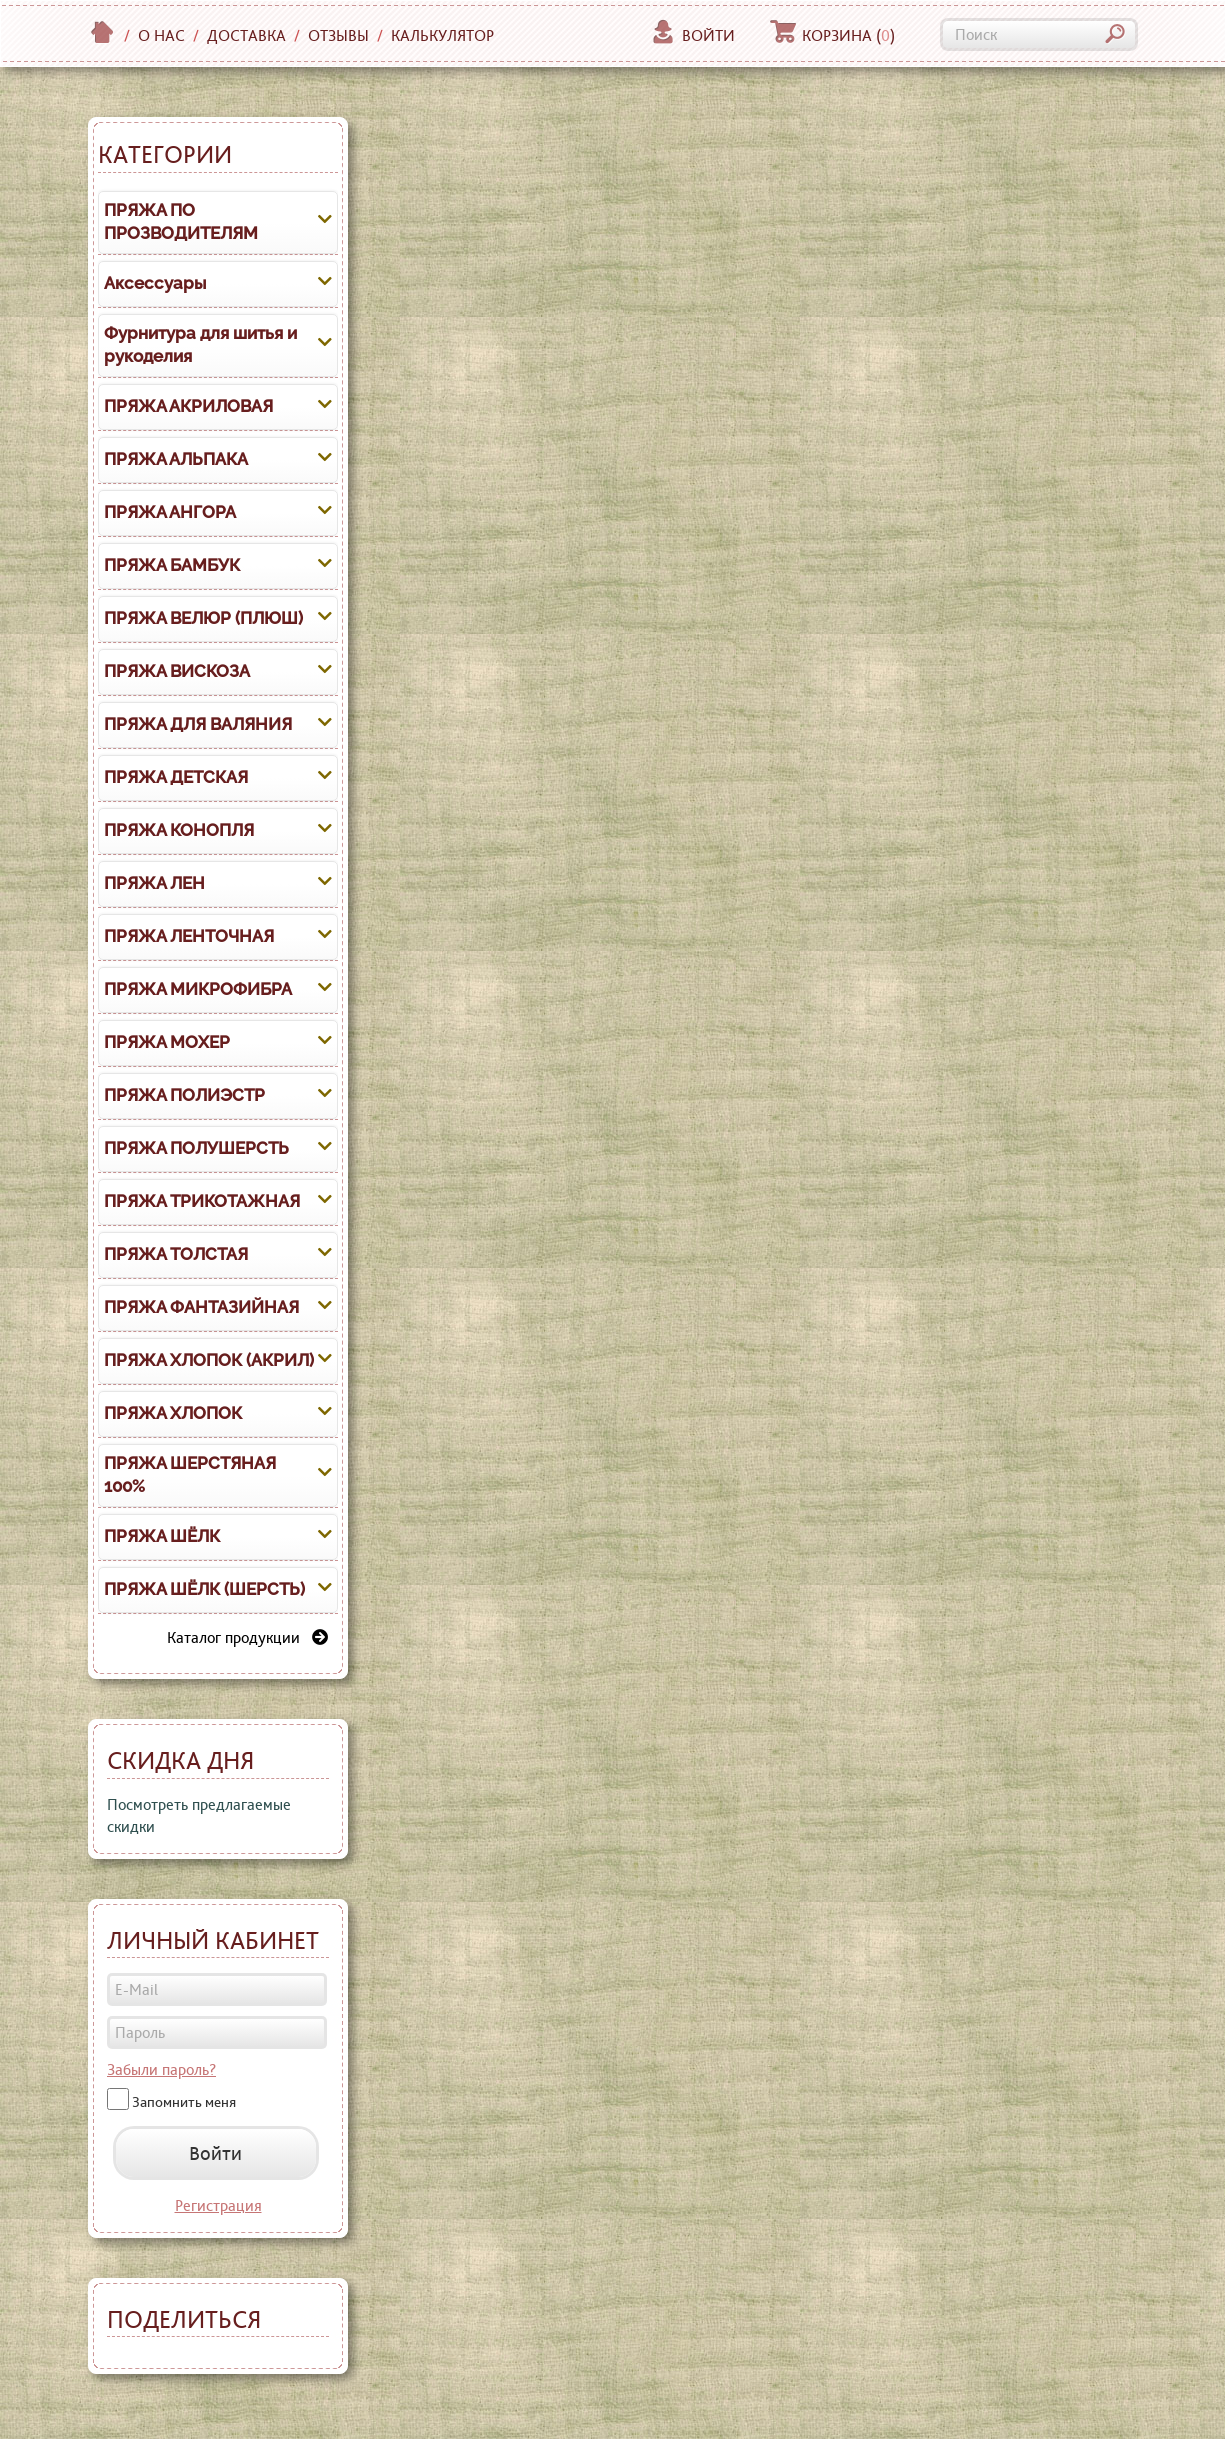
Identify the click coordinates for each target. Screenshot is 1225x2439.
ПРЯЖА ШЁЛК (162, 1536)
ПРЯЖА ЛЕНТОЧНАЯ (189, 936)
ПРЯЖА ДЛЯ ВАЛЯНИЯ (198, 724)
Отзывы (338, 35)
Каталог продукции (247, 1637)
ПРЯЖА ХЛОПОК (173, 1413)
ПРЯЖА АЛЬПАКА (176, 459)
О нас (161, 35)
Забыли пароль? (161, 2069)
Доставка (246, 35)
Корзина (832, 35)
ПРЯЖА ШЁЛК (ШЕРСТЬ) (204, 1589)
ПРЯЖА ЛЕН (154, 883)
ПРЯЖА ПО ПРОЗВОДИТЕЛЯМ (181, 222)
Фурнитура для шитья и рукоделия (200, 345)
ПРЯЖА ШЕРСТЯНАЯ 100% (190, 1475)
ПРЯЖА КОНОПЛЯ (179, 830)
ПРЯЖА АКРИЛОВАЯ (188, 406)
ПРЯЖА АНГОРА (170, 512)
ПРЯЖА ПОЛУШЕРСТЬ (196, 1148)
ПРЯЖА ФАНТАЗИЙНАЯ (201, 1307)
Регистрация (218, 2205)
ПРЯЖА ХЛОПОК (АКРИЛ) (209, 1360)
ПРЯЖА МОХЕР (167, 1042)
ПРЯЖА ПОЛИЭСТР (184, 1095)
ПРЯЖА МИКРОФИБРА (198, 989)
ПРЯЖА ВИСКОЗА (177, 671)
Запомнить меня (184, 2102)
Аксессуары (155, 283)
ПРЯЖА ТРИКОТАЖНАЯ (202, 1201)
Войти (692, 35)
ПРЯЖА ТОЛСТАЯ (176, 1254)
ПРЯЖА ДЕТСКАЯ (176, 777)
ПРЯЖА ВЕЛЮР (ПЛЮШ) (203, 618)
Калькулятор (442, 35)
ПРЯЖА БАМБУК (172, 565)
